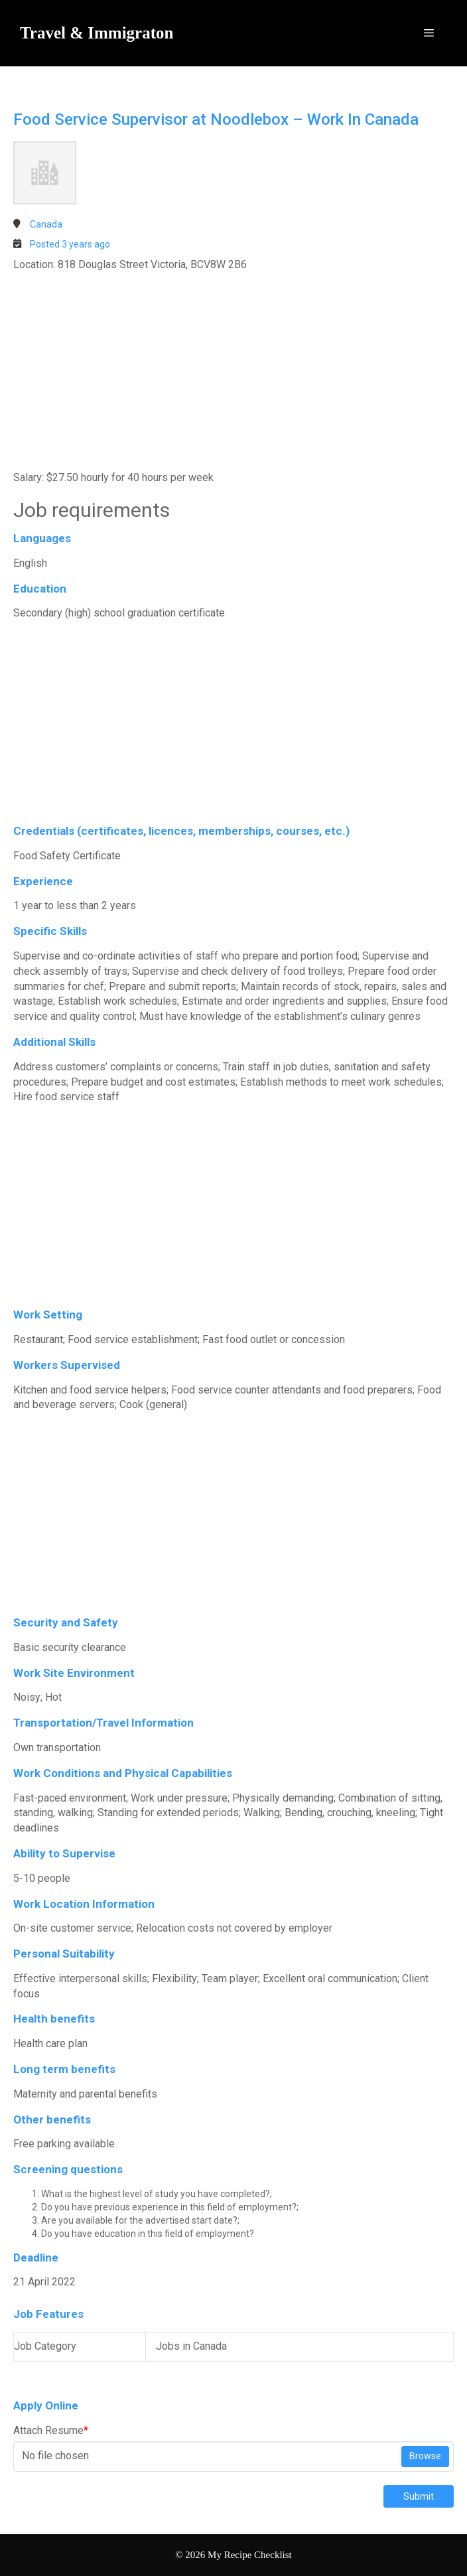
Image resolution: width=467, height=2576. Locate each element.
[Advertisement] (233, 372)
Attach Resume (50, 2430)
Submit (418, 2496)
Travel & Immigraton (96, 33)
